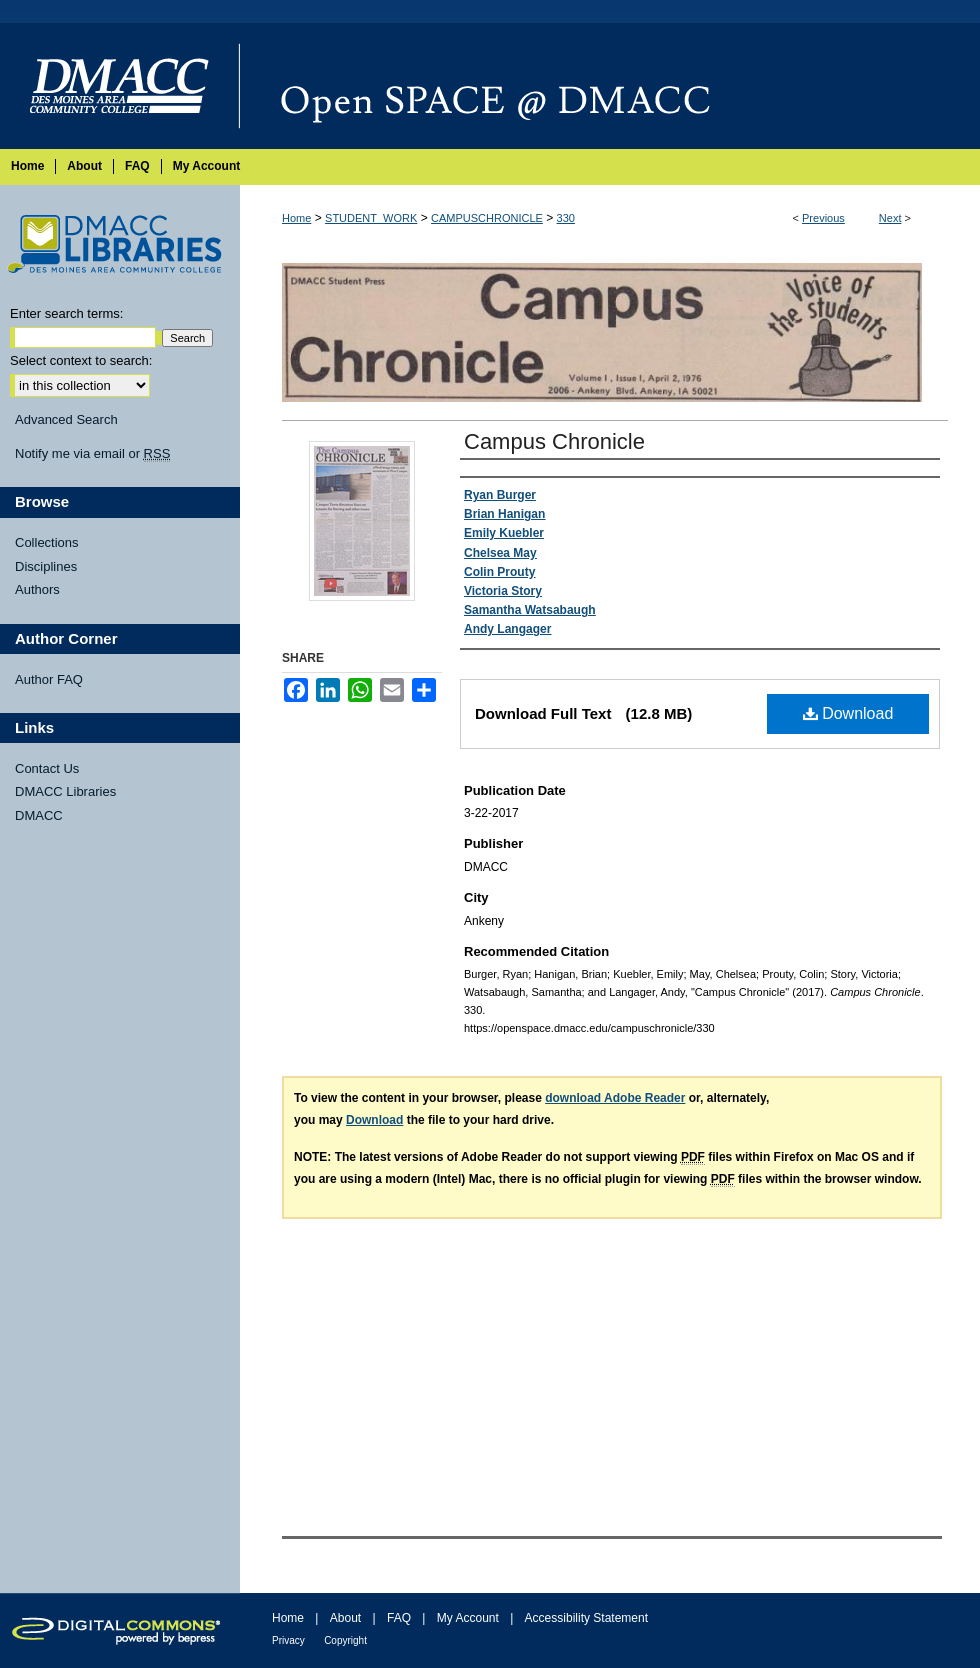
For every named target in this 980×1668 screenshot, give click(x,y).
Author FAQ (49, 679)
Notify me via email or (92, 454)
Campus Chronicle (554, 441)
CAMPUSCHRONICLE (487, 218)
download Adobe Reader (615, 1098)
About (345, 1618)
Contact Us (47, 768)
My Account (468, 1618)
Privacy (288, 1640)
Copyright (345, 1640)
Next (890, 218)
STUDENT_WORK (371, 218)
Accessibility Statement (586, 1618)
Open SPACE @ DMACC (610, 86)
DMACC (39, 815)
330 (566, 218)
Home (296, 218)
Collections (47, 542)
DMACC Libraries (65, 791)
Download (848, 713)
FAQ (399, 1618)
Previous (823, 218)
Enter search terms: (66, 313)
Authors (37, 589)
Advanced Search (66, 419)
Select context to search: (81, 360)
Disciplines (46, 566)
